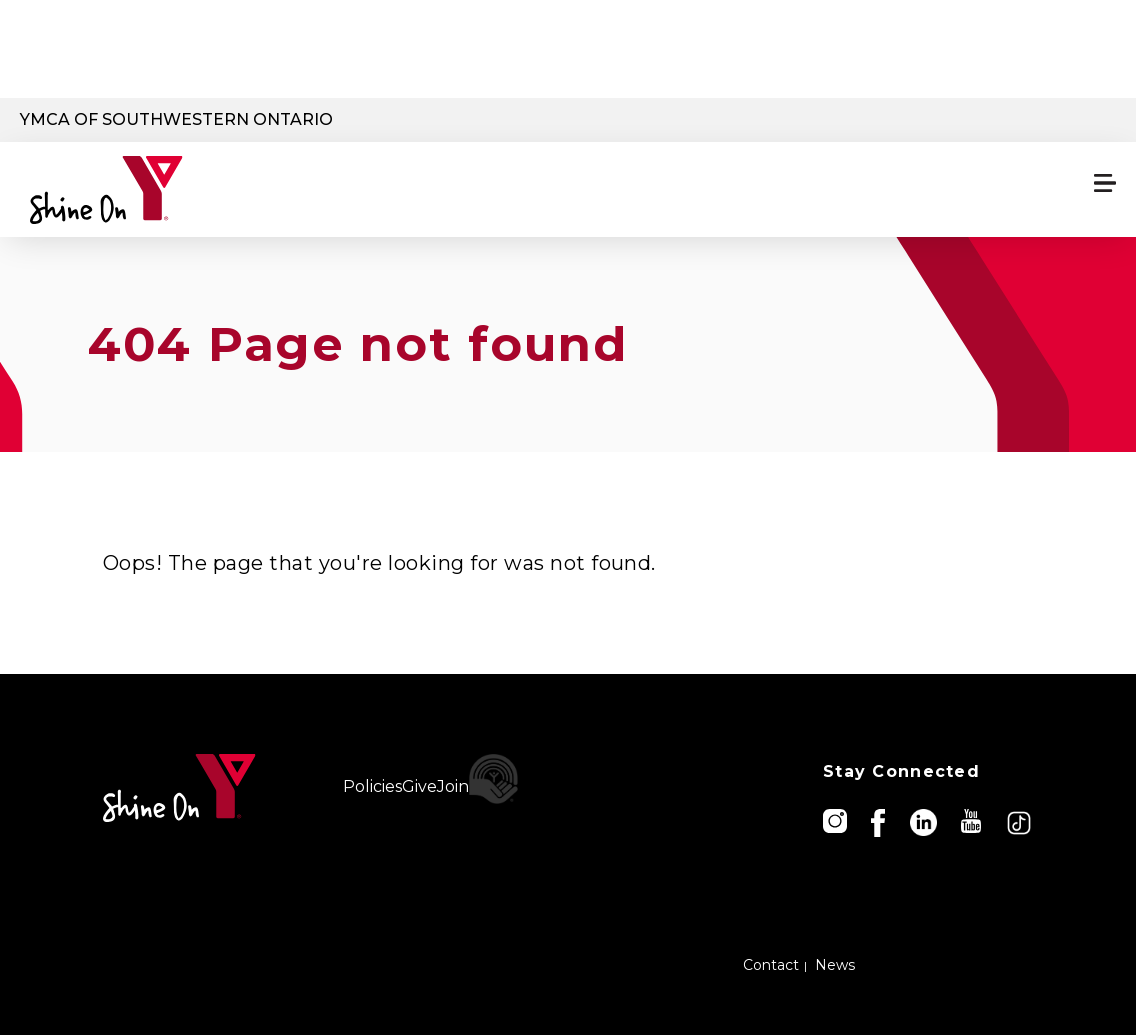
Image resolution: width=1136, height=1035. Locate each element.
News (835, 965)
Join (453, 786)
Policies (372, 786)
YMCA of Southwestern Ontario (176, 119)
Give (419, 786)
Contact (771, 965)
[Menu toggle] (1105, 183)
